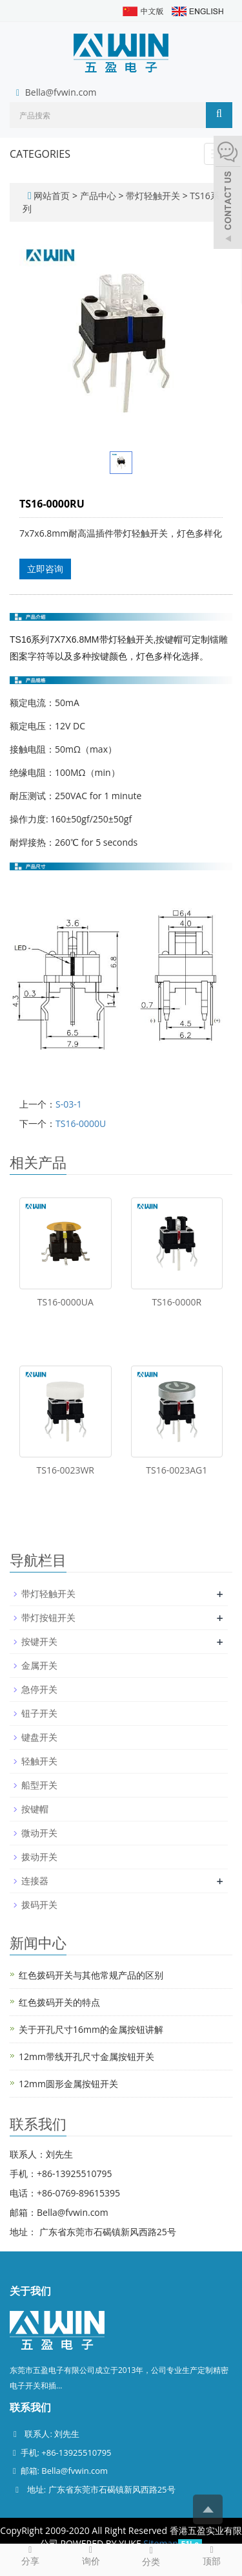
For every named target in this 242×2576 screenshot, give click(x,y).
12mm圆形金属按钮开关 (68, 2083)
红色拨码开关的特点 (59, 2002)
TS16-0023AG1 (176, 1470)
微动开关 (39, 1833)
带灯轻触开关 (152, 195)
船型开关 (39, 1785)
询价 (91, 2555)
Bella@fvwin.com (61, 92)
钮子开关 (39, 1713)
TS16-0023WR (66, 1470)
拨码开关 (39, 1904)
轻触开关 (39, 1761)
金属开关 (39, 1665)
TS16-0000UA (65, 1302)
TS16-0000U (80, 1123)
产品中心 (99, 195)
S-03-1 (68, 1104)
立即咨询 (45, 569)
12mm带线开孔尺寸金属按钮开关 (86, 2056)
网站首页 (52, 195)
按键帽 (34, 1809)
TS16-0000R (176, 1302)
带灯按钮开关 (48, 1617)
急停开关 (39, 1689)
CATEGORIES (40, 154)
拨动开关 (39, 1857)
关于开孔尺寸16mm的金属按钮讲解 (91, 2029)
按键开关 (39, 1641)
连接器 (34, 1880)
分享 (30, 2555)
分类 (151, 2556)
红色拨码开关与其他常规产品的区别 (91, 1975)
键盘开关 (39, 1737)
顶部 (211, 2555)
